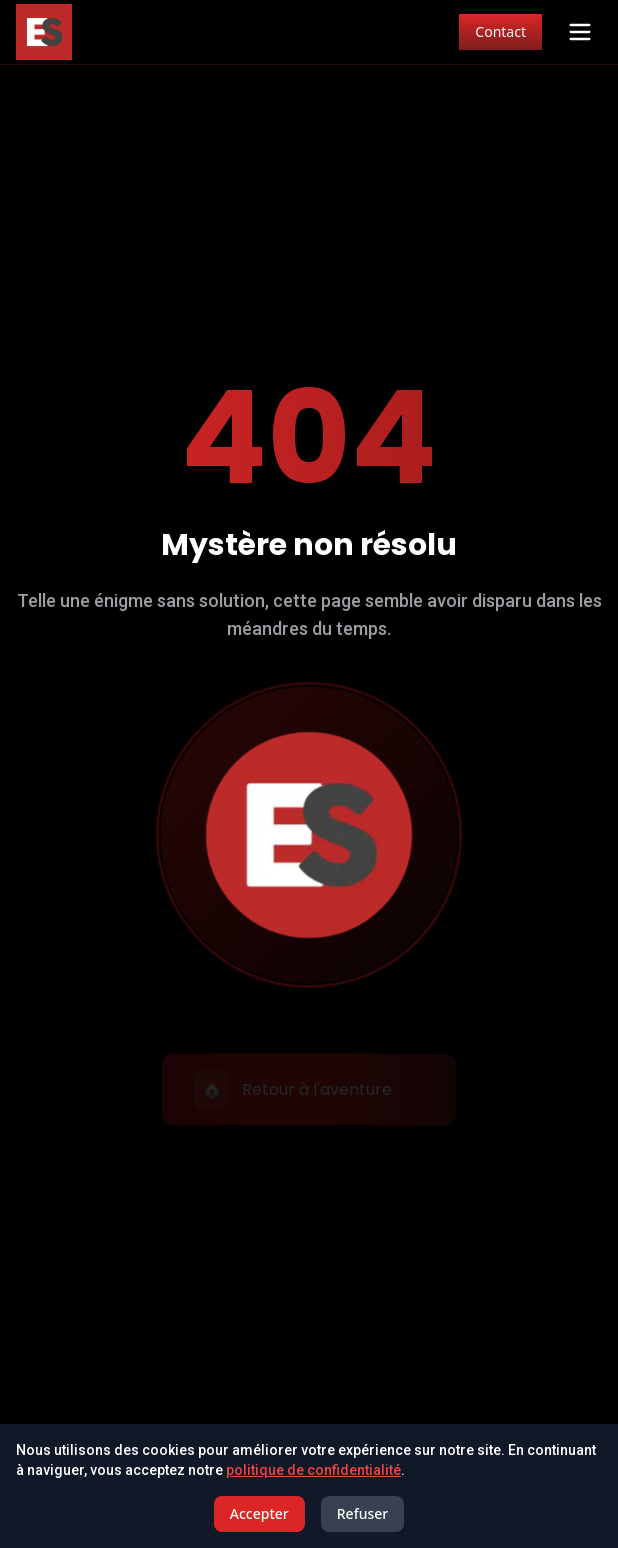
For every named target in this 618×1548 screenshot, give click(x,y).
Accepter (259, 1513)
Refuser (362, 1513)
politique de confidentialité (313, 1470)
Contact (500, 31)
